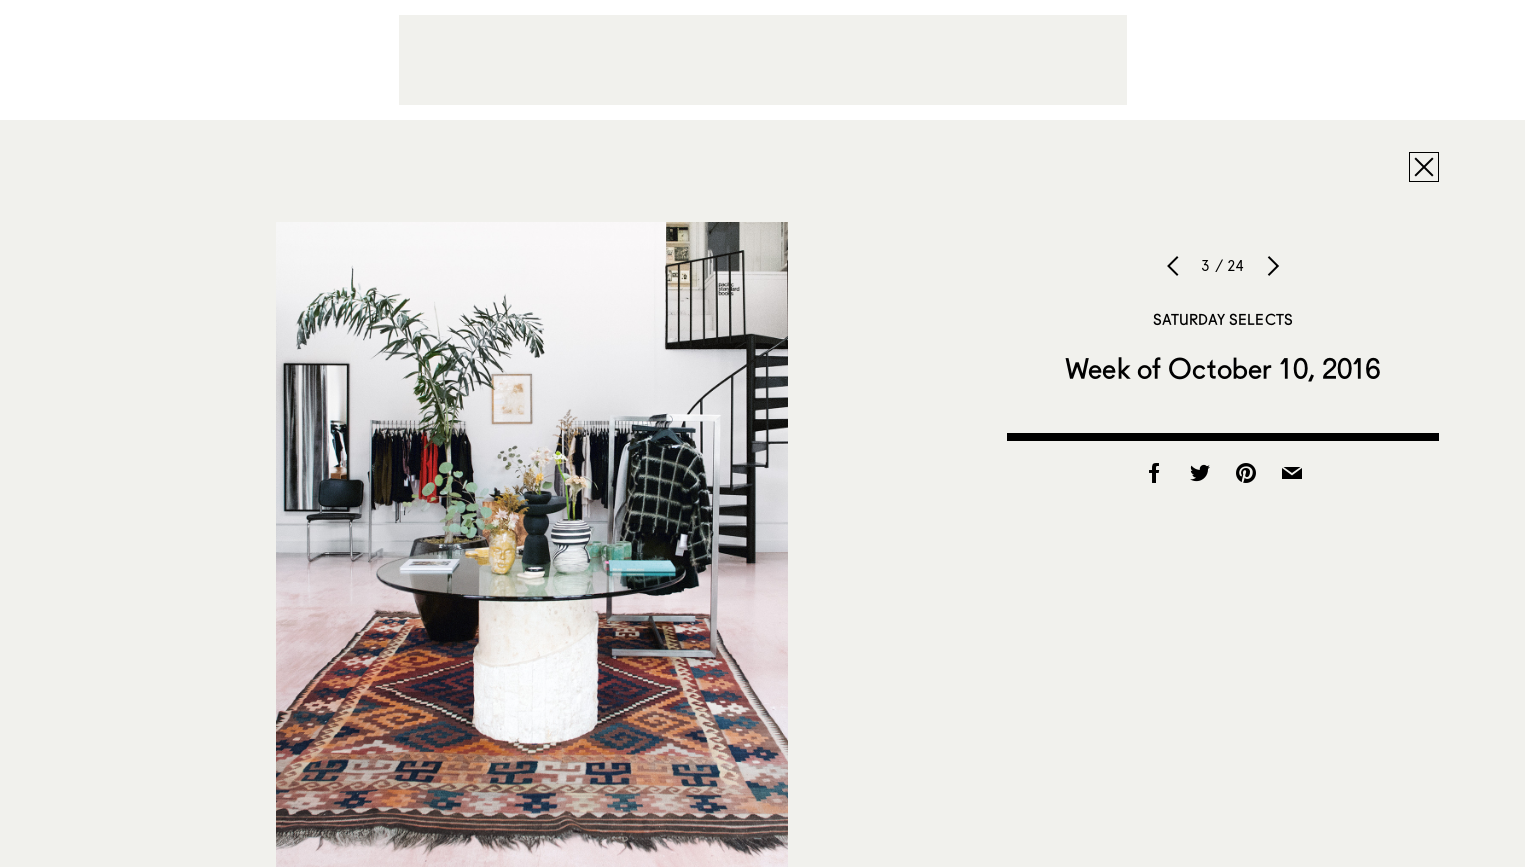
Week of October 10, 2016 (1222, 368)
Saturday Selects (1223, 319)
